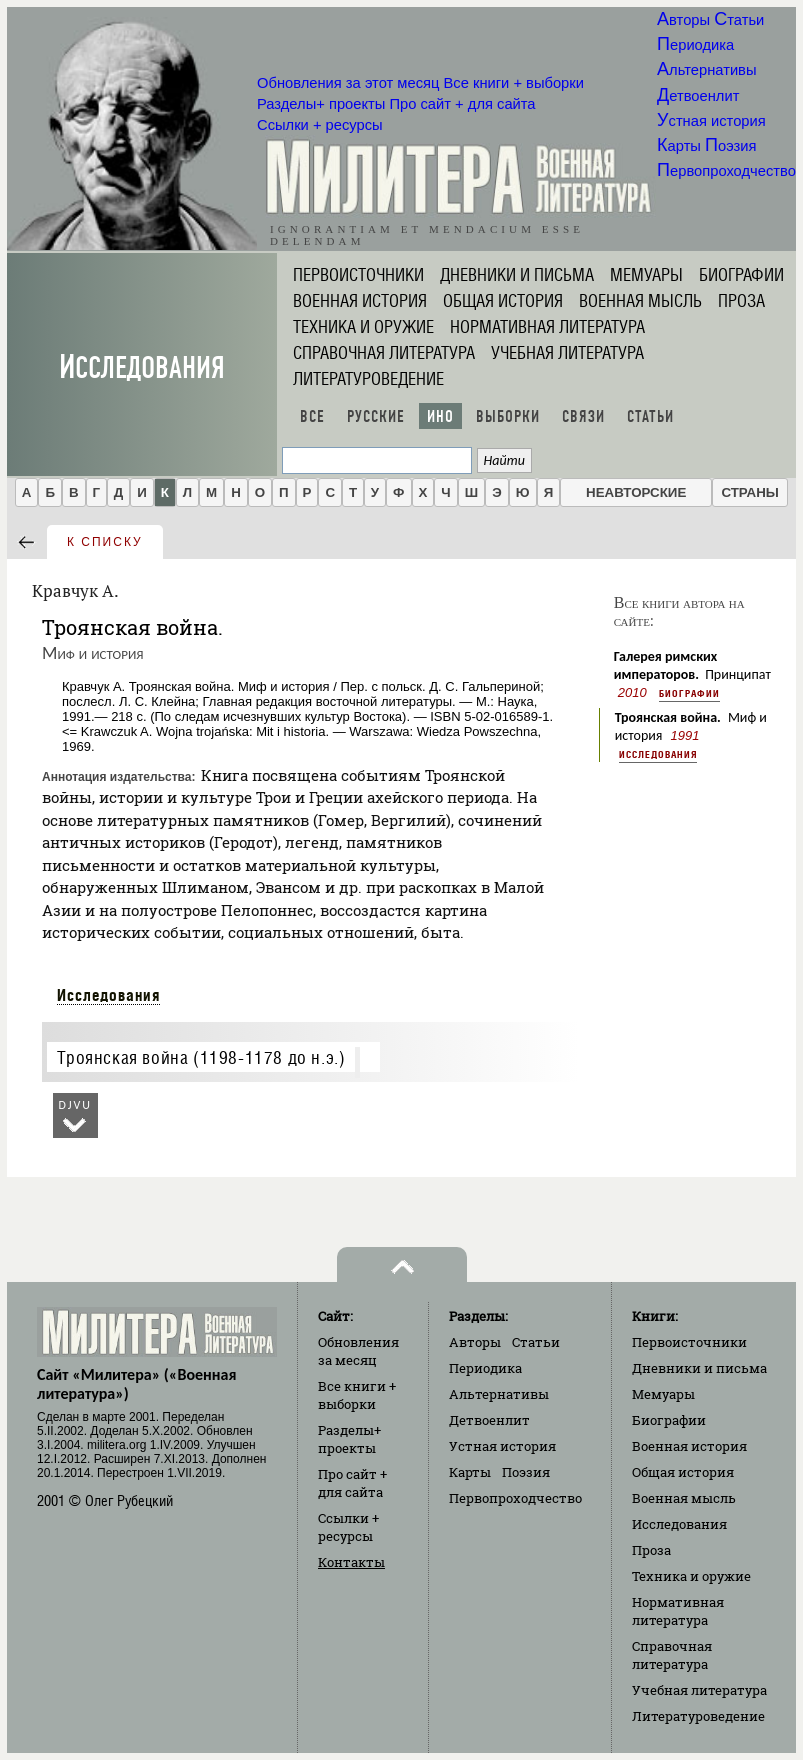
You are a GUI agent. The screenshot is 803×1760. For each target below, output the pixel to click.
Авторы (683, 20)
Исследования (142, 367)
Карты (679, 146)
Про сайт (462, 104)
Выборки (508, 416)
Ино (440, 416)
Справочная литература (384, 353)
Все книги (514, 83)
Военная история (360, 301)
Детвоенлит (698, 96)
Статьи (739, 20)
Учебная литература (567, 353)
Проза (741, 301)
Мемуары (646, 275)
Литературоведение (368, 379)
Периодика (695, 45)
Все (312, 416)
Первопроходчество (726, 171)
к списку (105, 542)
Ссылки (320, 125)
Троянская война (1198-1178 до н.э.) (201, 1057)
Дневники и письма (517, 275)
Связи (583, 416)
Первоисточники (358, 275)
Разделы (321, 104)
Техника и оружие (363, 327)
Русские (376, 416)
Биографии (741, 275)
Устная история (711, 121)
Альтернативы (706, 70)
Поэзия (730, 146)
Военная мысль (640, 301)
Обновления (348, 83)
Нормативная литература (547, 327)
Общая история (503, 301)
